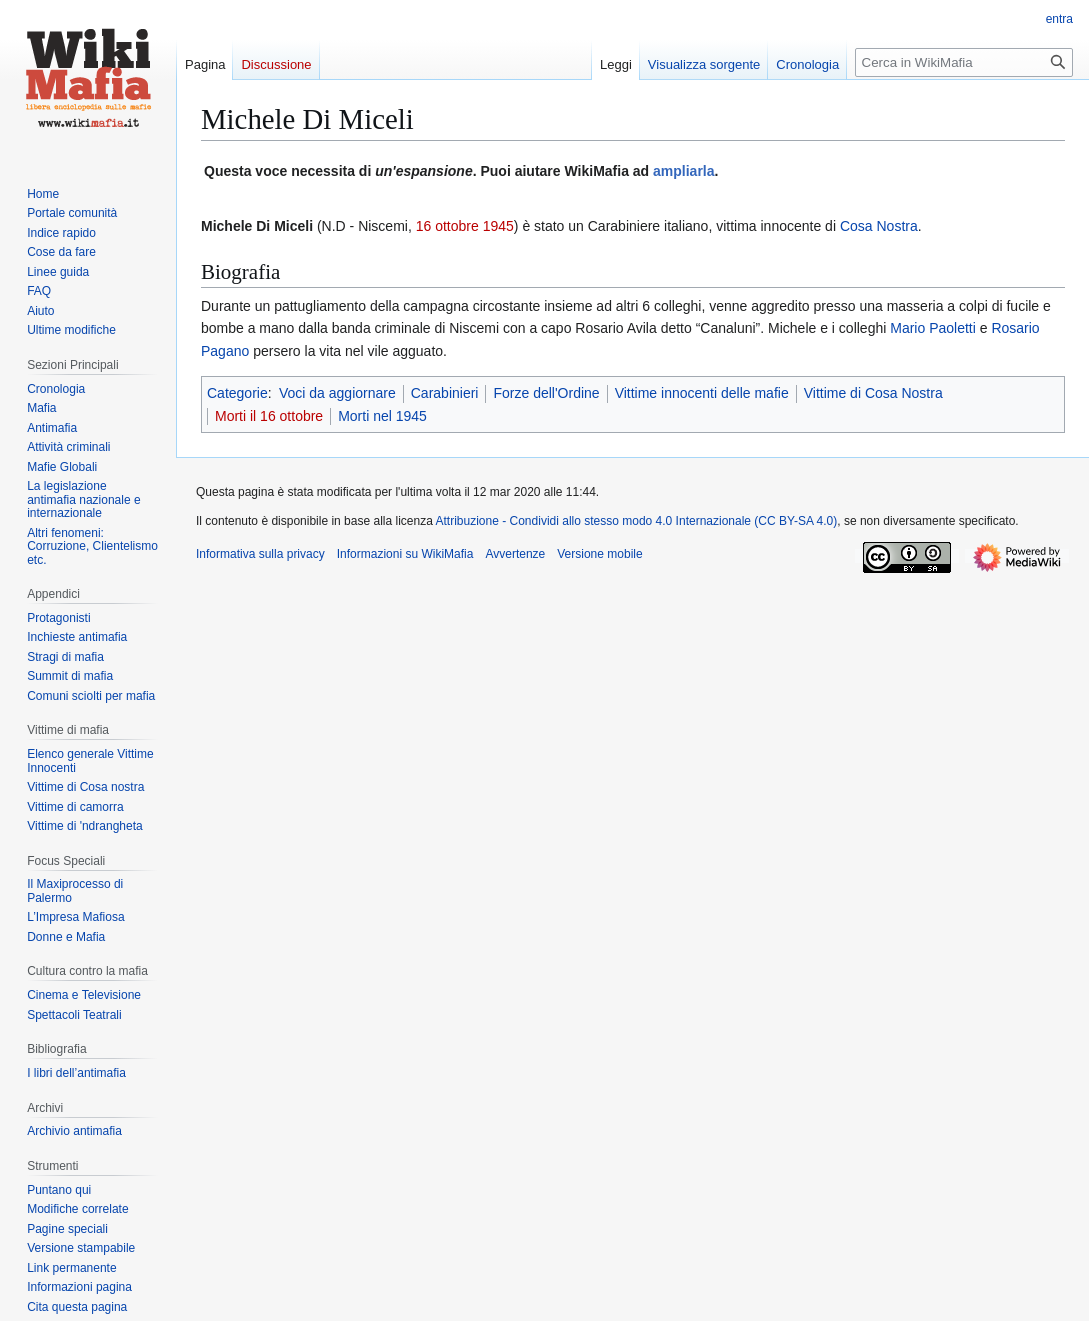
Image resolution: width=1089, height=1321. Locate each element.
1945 (498, 226)
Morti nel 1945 (382, 416)
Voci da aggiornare (337, 393)
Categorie (237, 393)
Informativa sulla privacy (260, 554)
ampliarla (683, 171)
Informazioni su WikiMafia (405, 554)
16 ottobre (447, 226)
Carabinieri (445, 393)
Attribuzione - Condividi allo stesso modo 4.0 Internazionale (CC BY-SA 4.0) (637, 521)
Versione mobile (599, 554)
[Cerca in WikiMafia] (964, 62)
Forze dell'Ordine (546, 393)
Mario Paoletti (933, 328)
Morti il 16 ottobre (269, 416)
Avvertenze (515, 554)
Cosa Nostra (879, 226)
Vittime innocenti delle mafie (702, 393)
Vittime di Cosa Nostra (873, 393)
